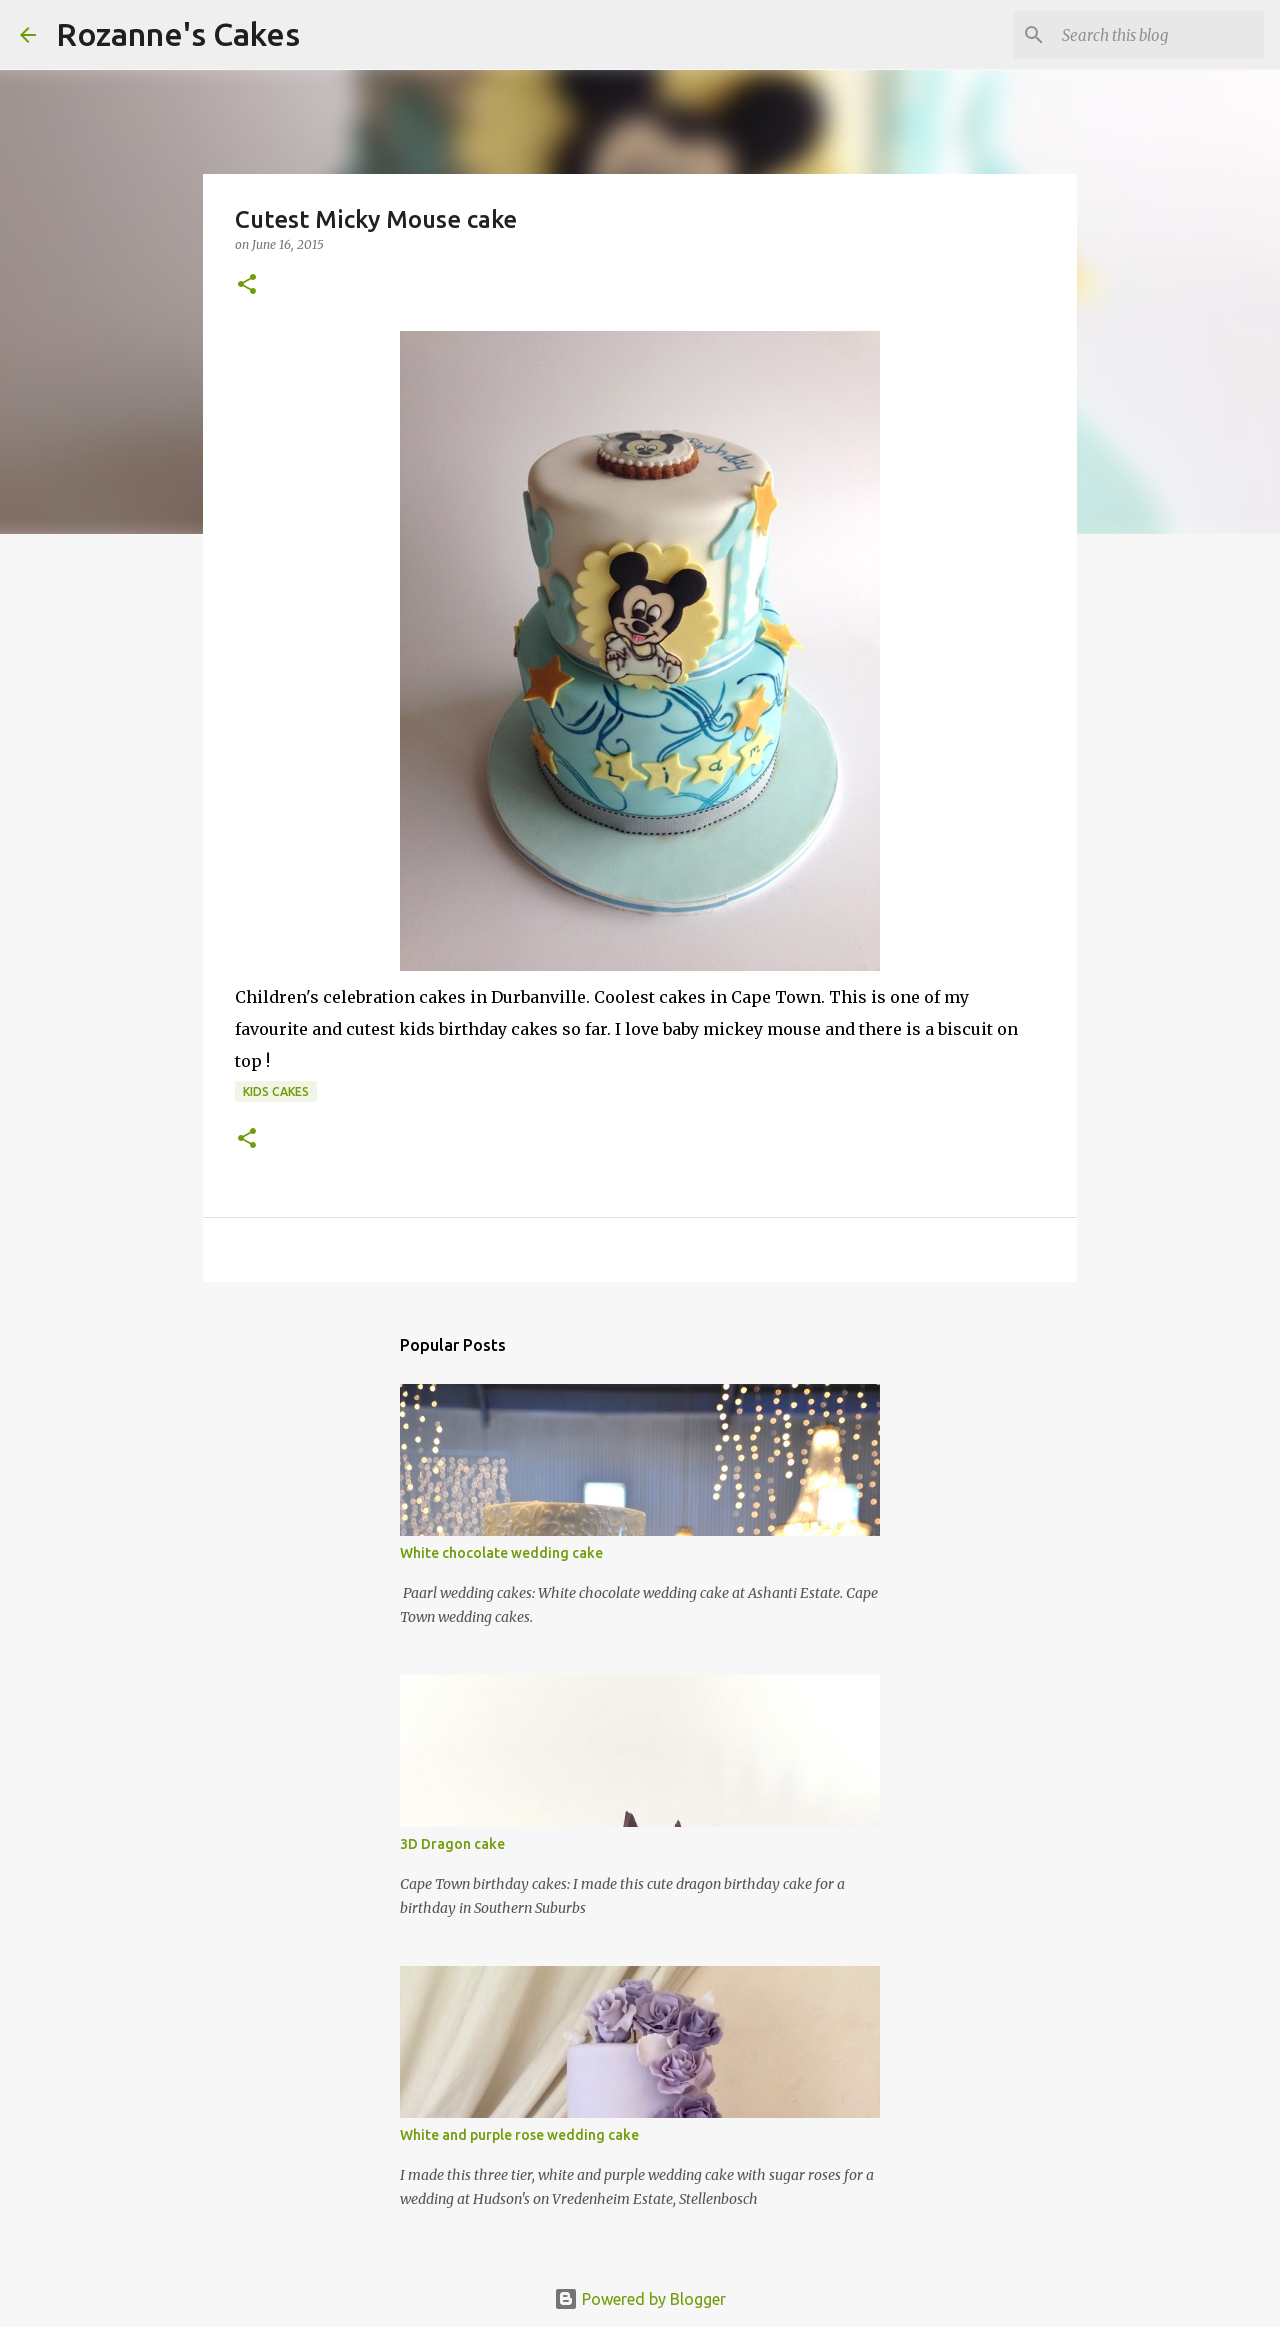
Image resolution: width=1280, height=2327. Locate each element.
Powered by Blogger (640, 2299)
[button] (247, 285)
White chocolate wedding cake (501, 1553)
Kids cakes (276, 1091)
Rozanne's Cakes (178, 34)
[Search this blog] (1159, 35)
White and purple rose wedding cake (519, 2135)
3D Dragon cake (452, 1844)
